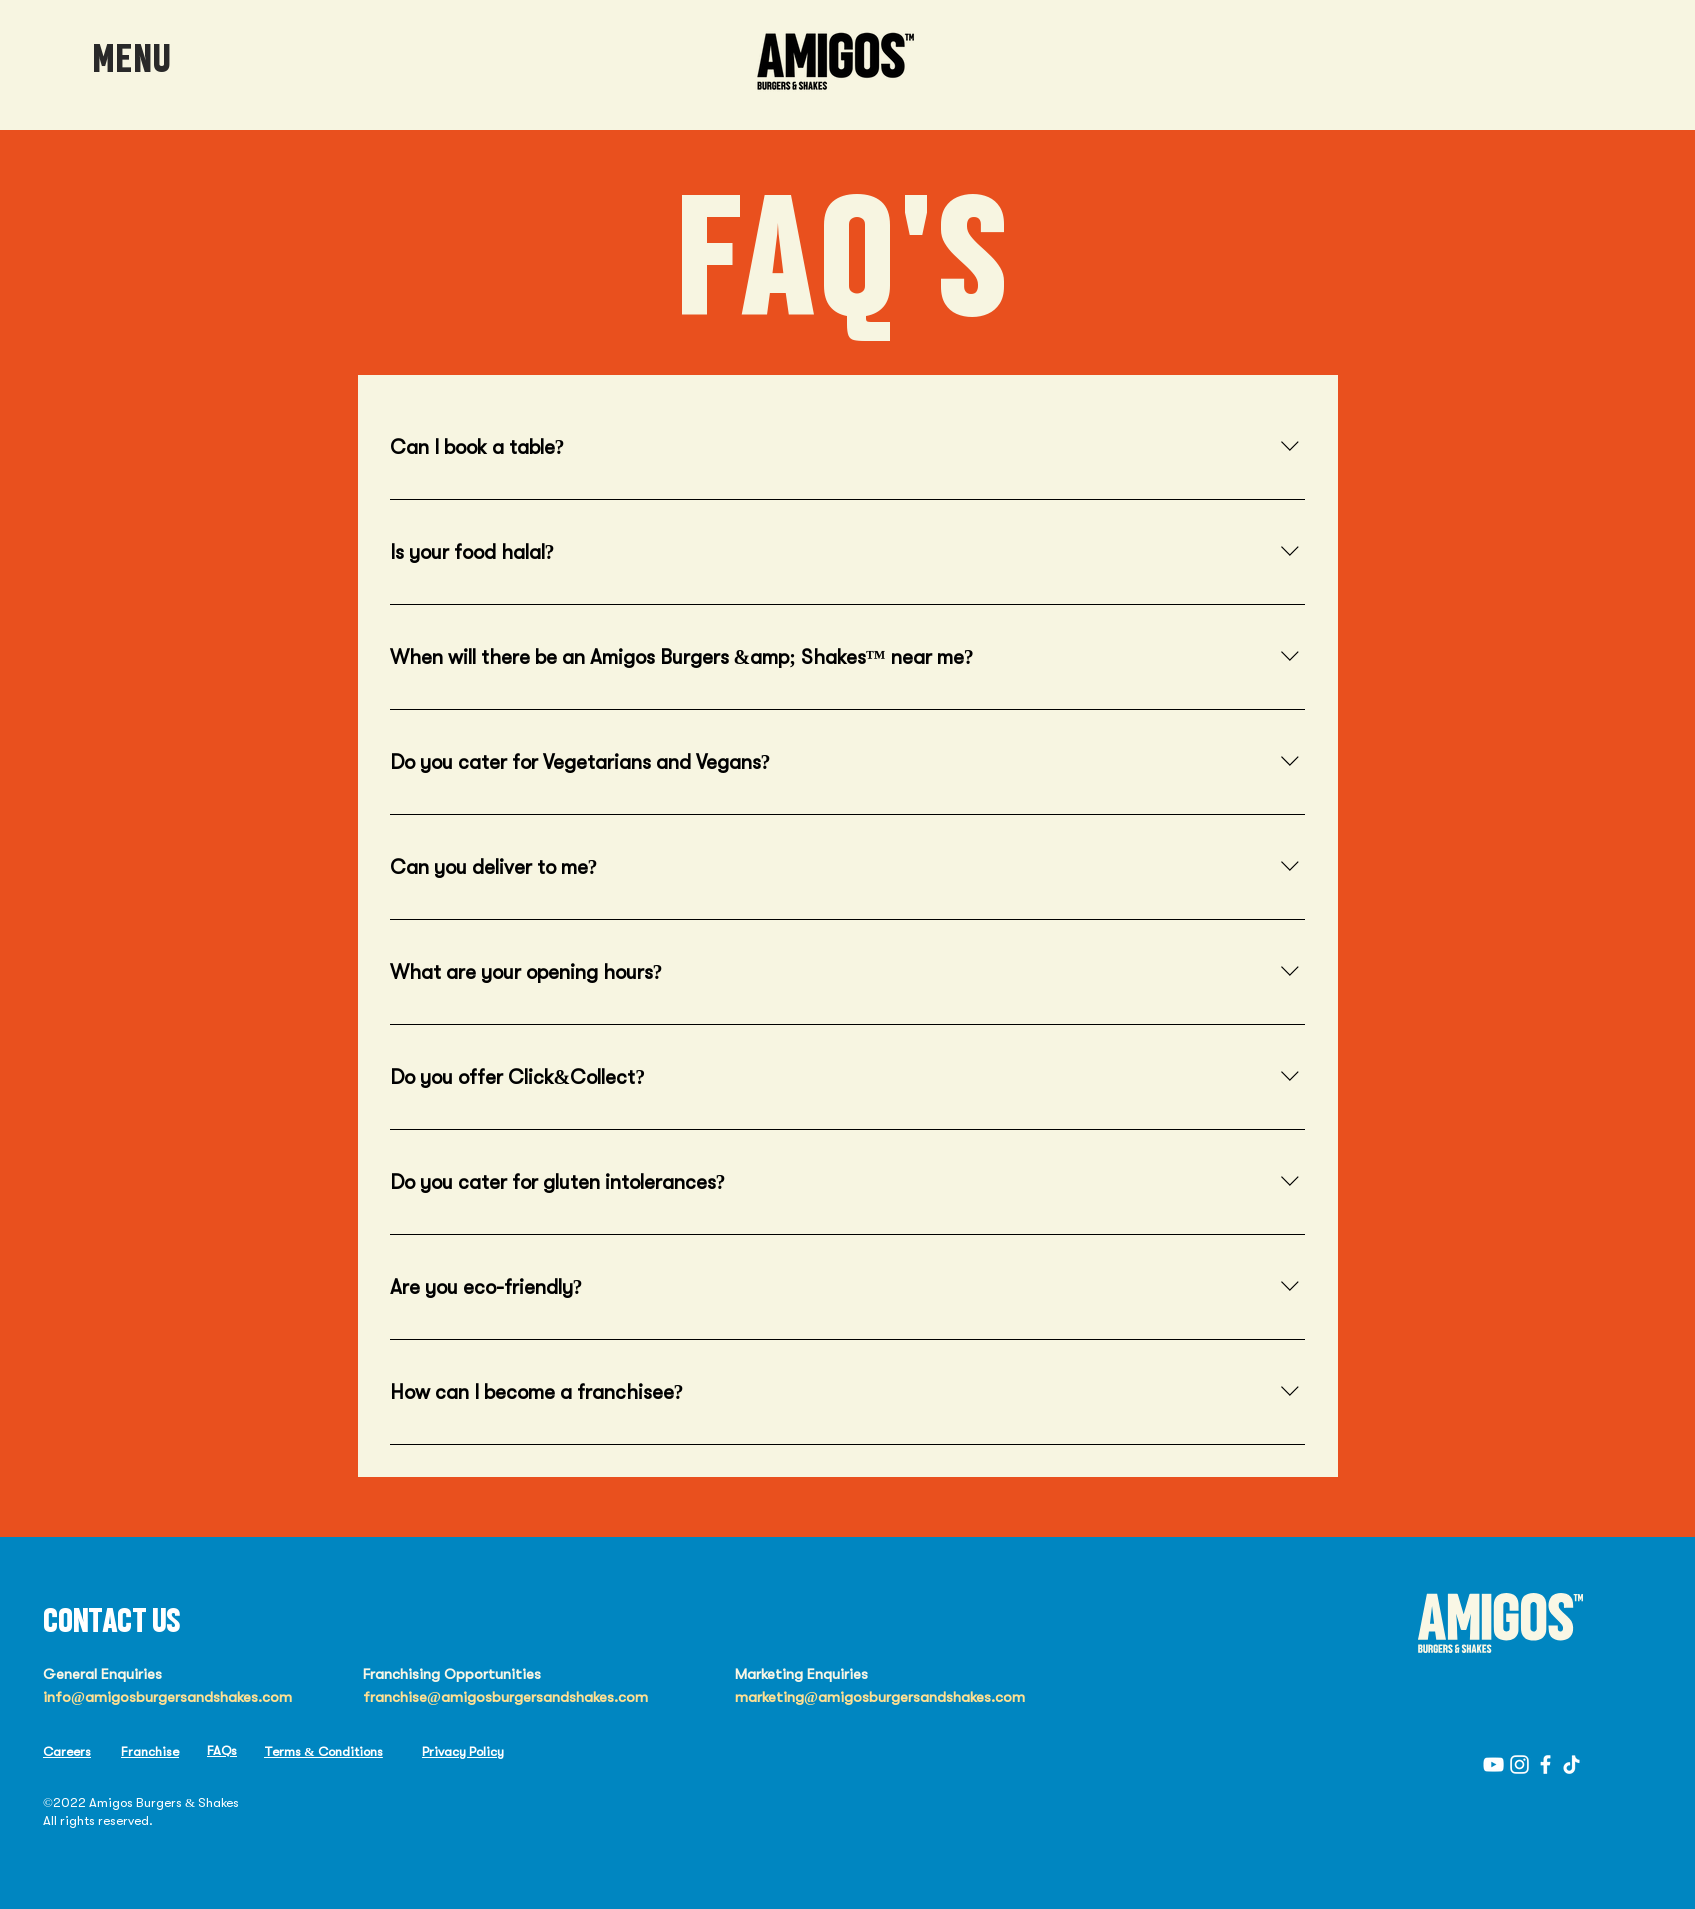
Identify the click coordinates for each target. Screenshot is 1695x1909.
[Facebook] (1545, 1764)
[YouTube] (1493, 1764)
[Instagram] (1519, 1764)
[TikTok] (1571, 1764)
